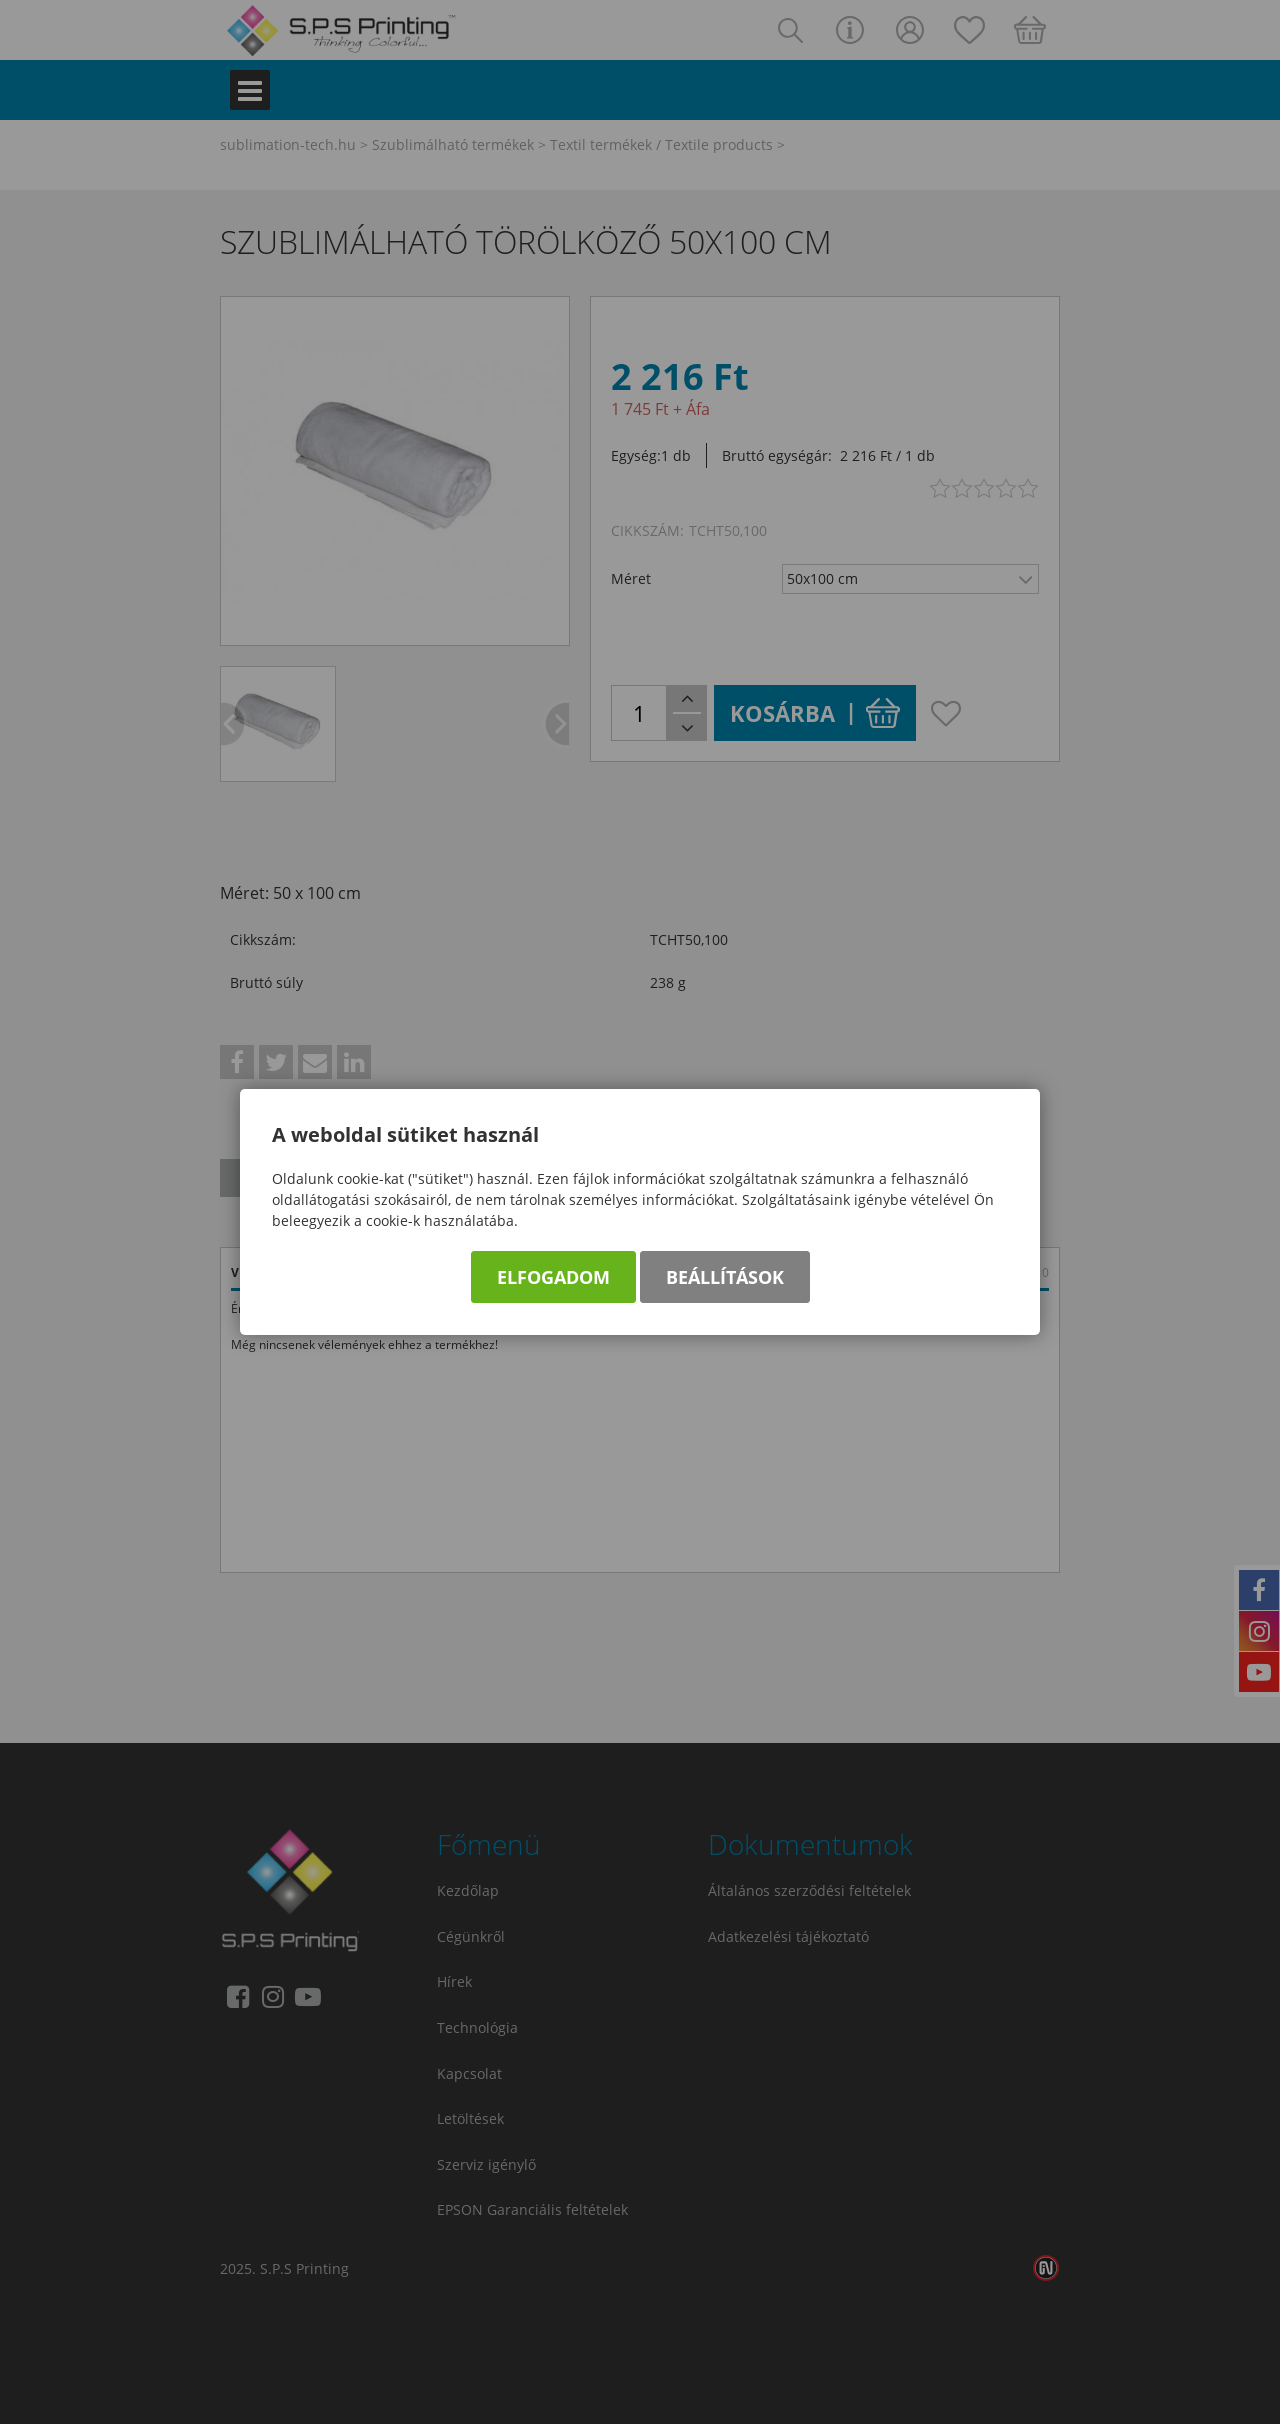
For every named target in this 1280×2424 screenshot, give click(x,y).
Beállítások (725, 1277)
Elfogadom (553, 1277)
